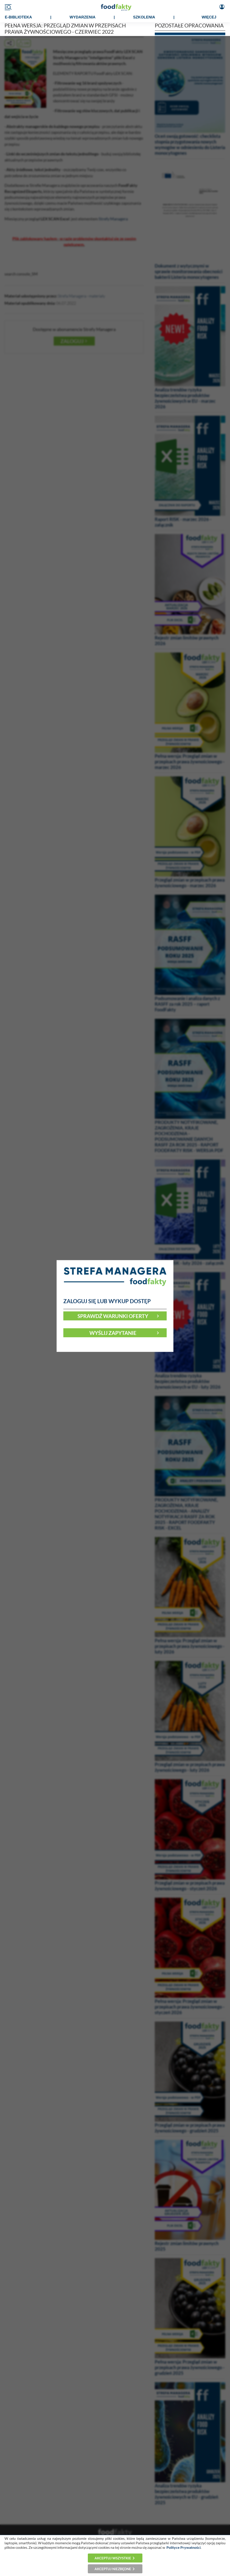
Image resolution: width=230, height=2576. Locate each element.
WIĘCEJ (209, 17)
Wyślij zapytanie (112, 1333)
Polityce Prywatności (183, 2547)
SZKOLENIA (144, 17)
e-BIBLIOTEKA (18, 17)
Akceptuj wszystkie (113, 2558)
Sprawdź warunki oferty (112, 1316)
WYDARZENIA (82, 17)
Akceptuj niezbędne (113, 2569)
